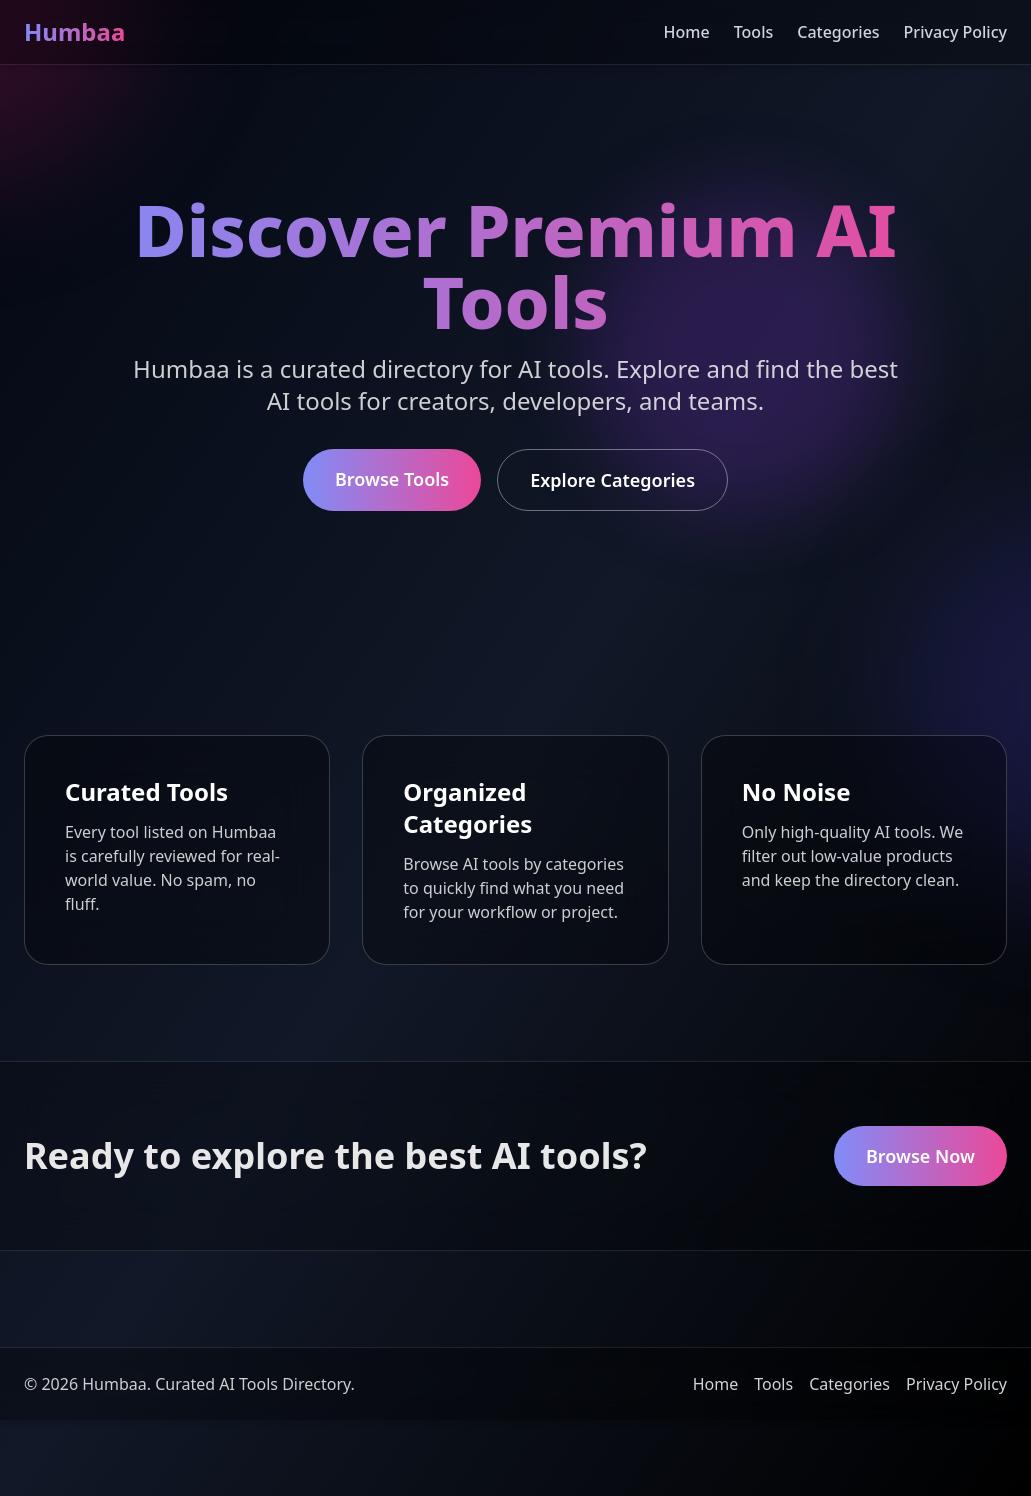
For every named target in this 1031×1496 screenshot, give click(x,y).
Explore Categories (612, 480)
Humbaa (74, 31)
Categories (838, 32)
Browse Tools (392, 479)
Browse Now (920, 1156)
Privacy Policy (955, 32)
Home (687, 32)
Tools (754, 32)
